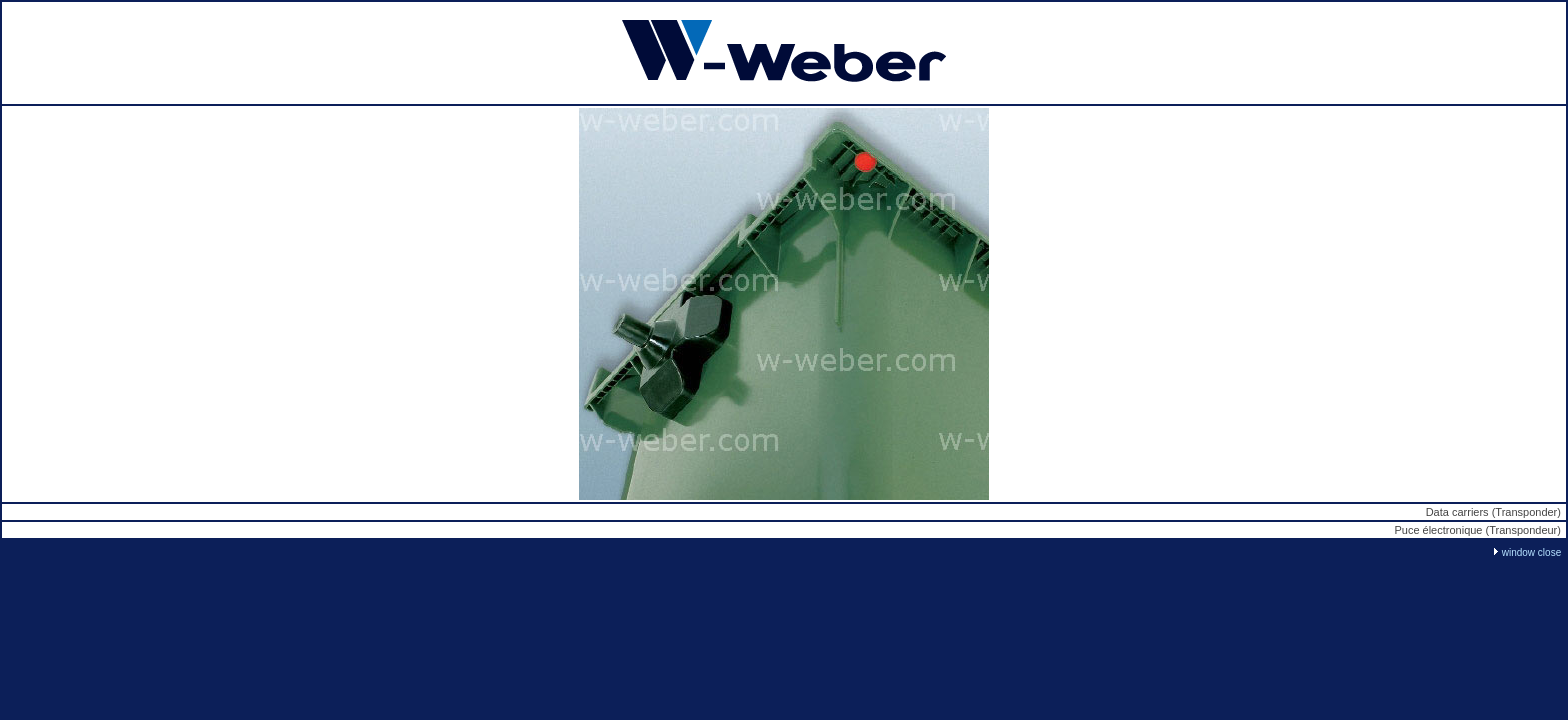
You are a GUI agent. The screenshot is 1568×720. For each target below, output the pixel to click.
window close (1531, 552)
